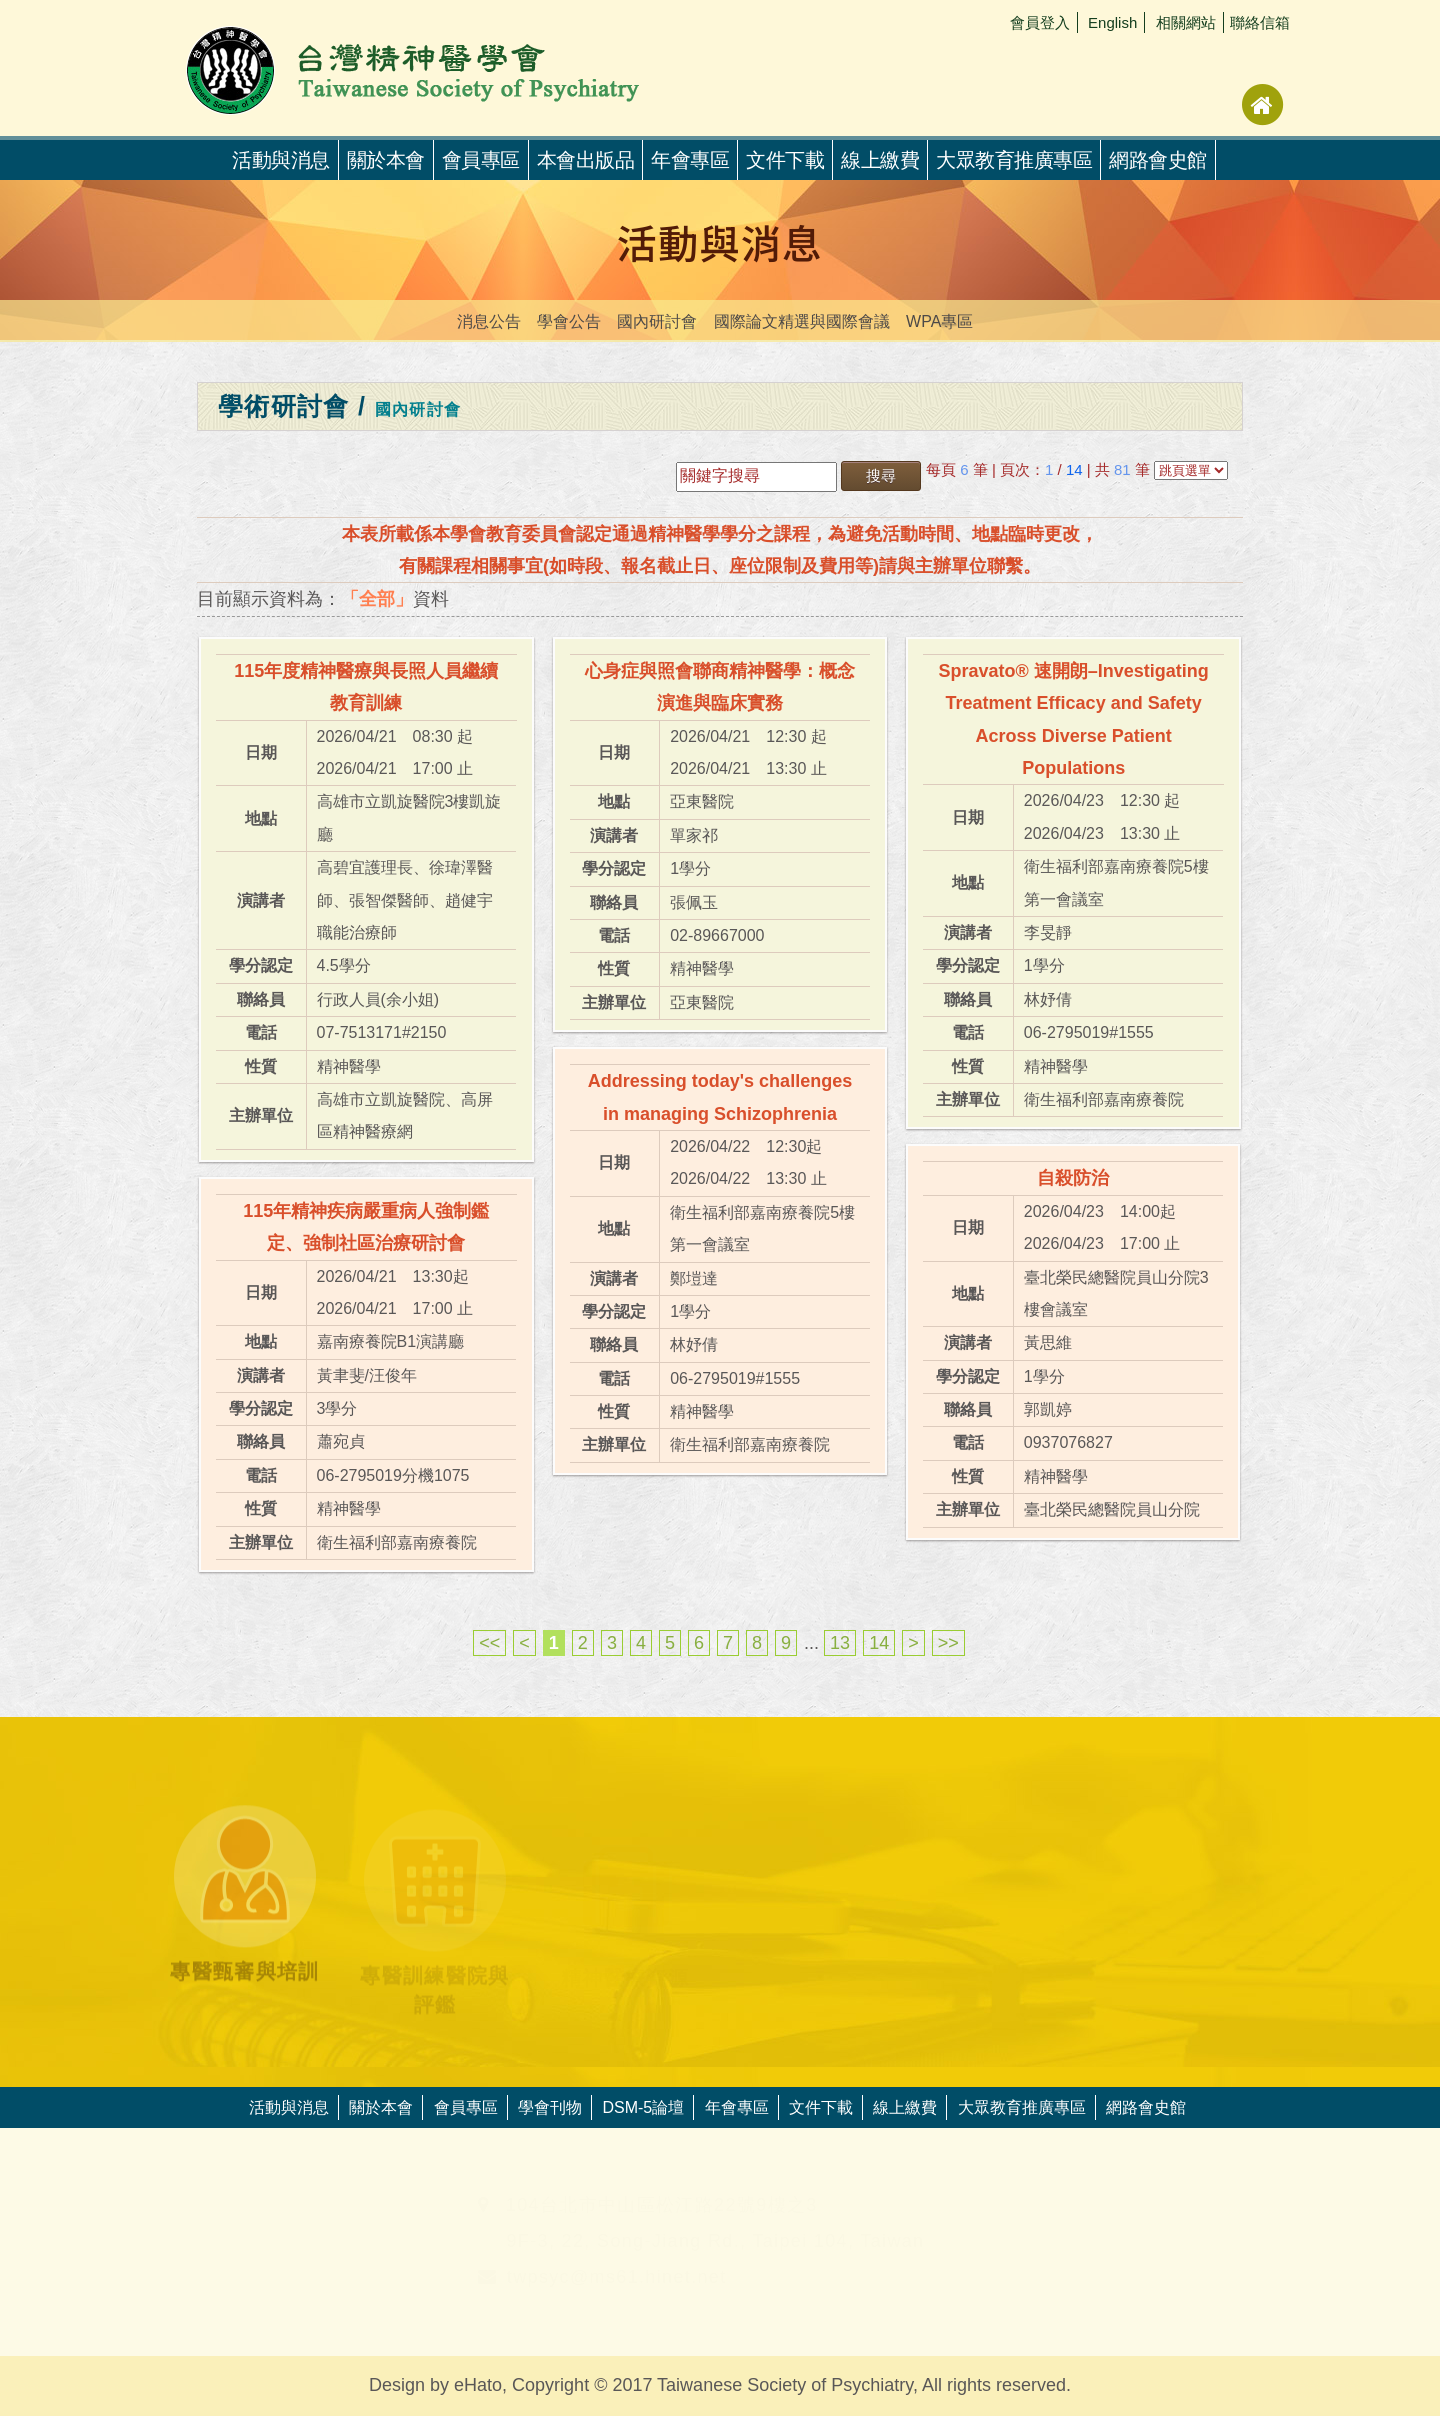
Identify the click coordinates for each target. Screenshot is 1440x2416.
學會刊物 (550, 2107)
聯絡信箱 (1260, 22)
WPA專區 (939, 321)
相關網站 (1186, 22)
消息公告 (489, 321)
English (1112, 22)
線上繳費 (880, 160)
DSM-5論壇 (643, 2107)
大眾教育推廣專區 (1014, 160)
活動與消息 (289, 2107)
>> (948, 1643)
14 (879, 1643)
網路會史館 (1158, 160)
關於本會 (386, 160)
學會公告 (569, 321)
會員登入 (1040, 22)
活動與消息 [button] (281, 160)
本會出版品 (586, 160)
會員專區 (481, 160)
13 (840, 1643)
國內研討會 (657, 321)
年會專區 (690, 160)
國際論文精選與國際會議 (802, 321)
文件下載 (785, 160)
